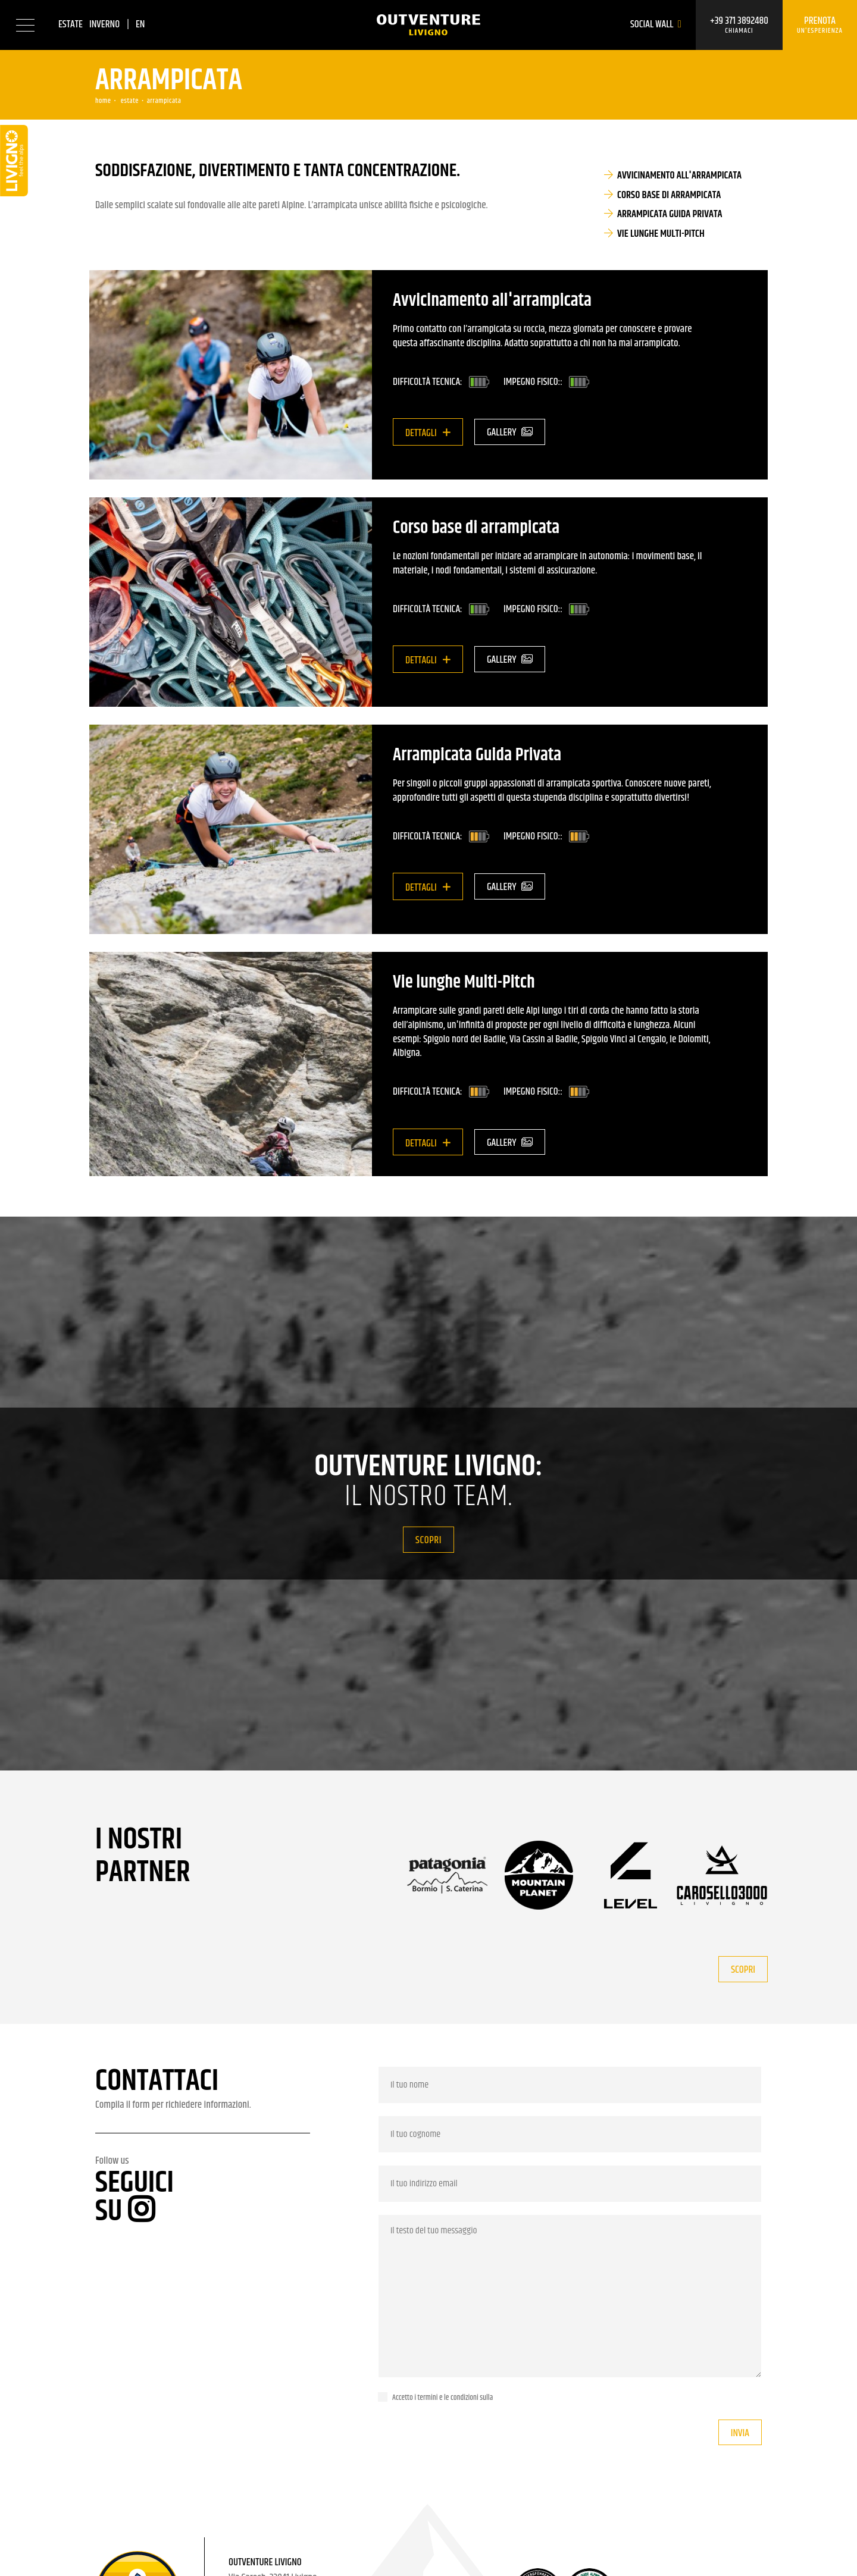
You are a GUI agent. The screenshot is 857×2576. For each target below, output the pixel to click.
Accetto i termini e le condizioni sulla (442, 2397)
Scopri (428, 1540)
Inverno (104, 24)
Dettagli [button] (421, 433)
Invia (740, 2433)
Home (103, 100)
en (140, 24)
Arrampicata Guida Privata (669, 214)
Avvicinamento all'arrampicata (679, 175)
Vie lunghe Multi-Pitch (661, 234)
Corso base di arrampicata (669, 195)
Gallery (510, 432)
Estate (70, 24)
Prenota (820, 25)
